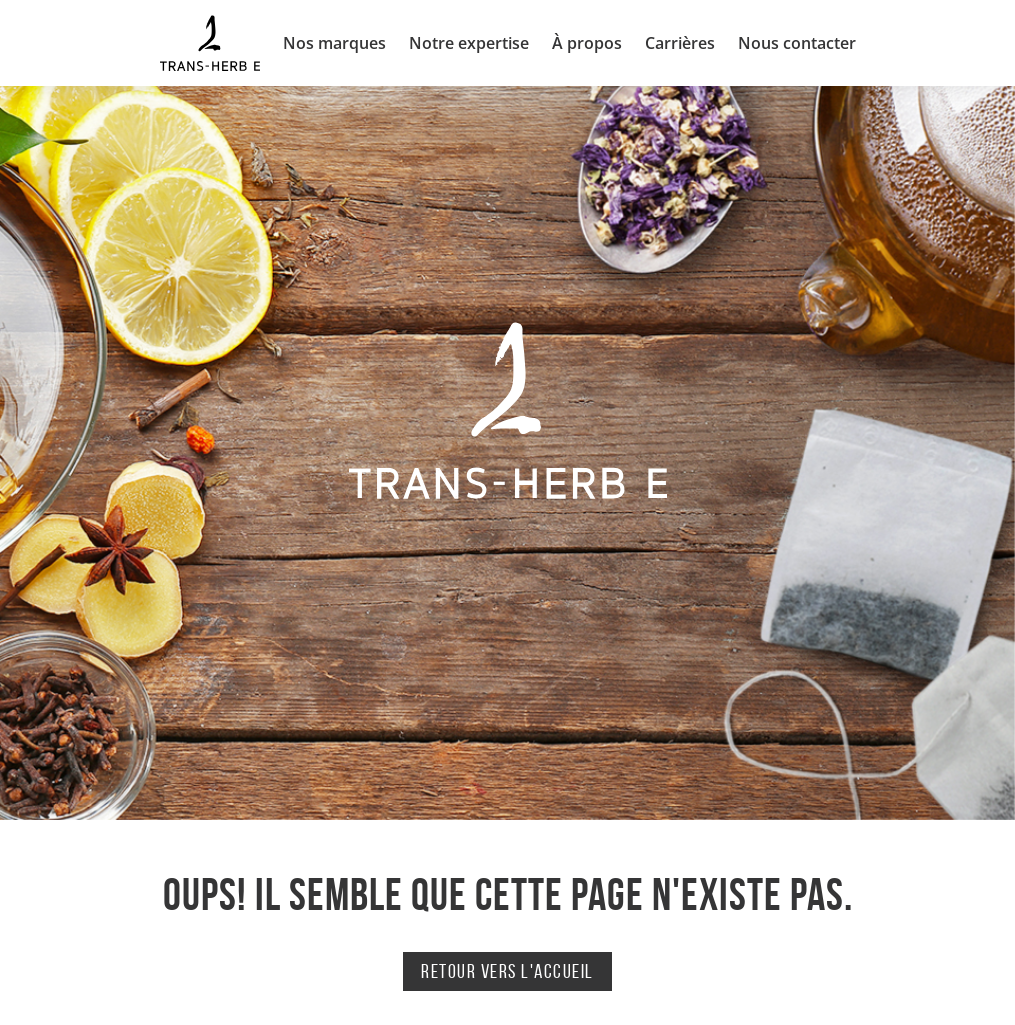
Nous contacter (797, 43)
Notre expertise (469, 43)
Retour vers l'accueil (507, 971)
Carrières (680, 43)
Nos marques (334, 43)
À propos (587, 43)
